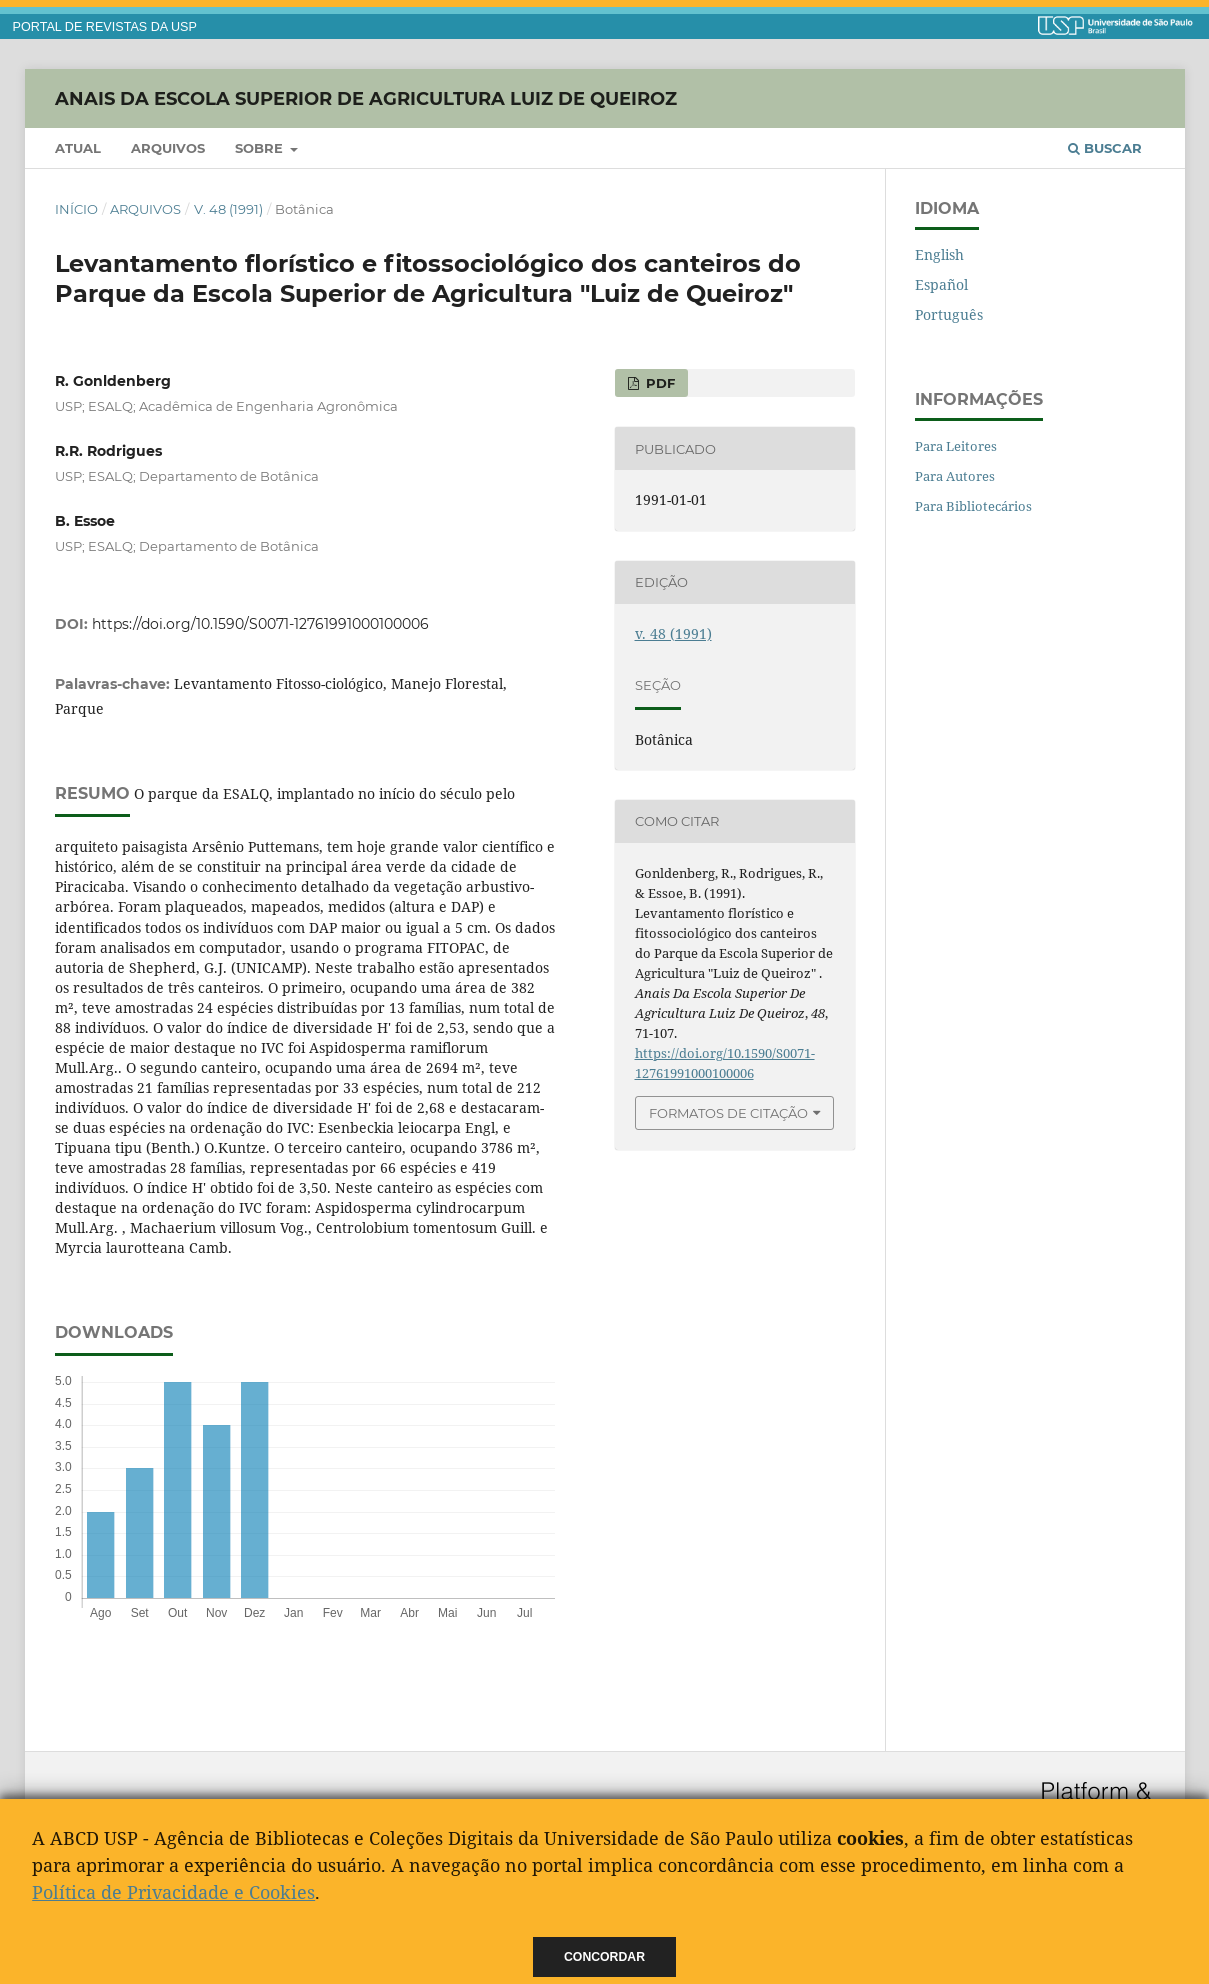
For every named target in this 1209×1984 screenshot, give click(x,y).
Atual (78, 148)
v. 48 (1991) (228, 209)
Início (76, 209)
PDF (658, 383)
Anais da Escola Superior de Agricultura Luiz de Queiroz (366, 98)
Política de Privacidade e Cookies (173, 1892)
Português (949, 314)
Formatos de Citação (728, 1113)
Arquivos (168, 148)
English (939, 254)
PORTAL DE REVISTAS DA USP (105, 27)
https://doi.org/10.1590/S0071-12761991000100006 (260, 624)
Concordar (604, 1957)
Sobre (261, 148)
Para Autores (955, 476)
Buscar (1105, 148)
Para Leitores (956, 446)
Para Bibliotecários (973, 506)
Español (941, 284)
